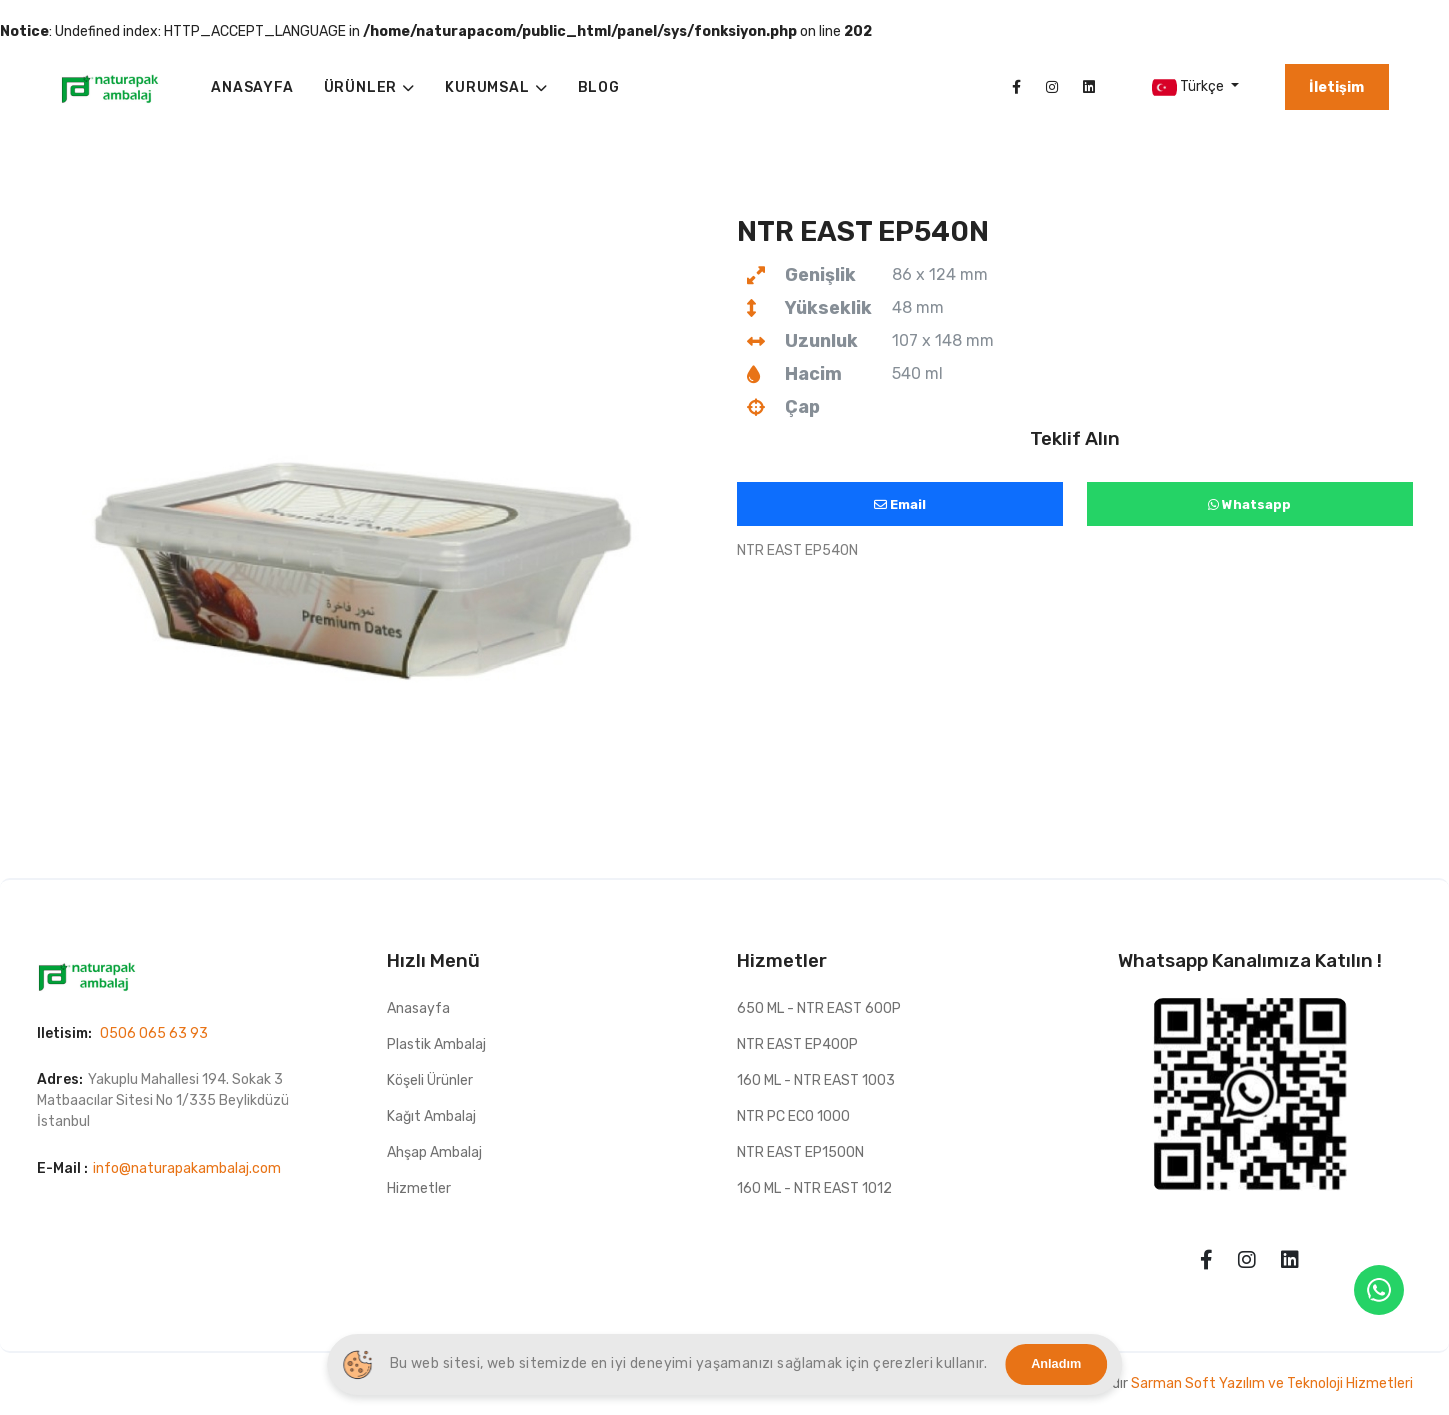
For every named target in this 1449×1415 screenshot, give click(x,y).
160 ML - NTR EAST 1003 (816, 1080)
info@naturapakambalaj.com (187, 1168)
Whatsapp (1249, 504)
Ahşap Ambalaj (434, 1152)
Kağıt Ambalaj (431, 1116)
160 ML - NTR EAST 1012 (814, 1188)
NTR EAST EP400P (797, 1044)
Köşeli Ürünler (430, 1080)
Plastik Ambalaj (436, 1044)
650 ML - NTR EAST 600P (819, 1008)
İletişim (1336, 87)
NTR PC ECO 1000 (793, 1116)
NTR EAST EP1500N (800, 1152)
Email (900, 504)
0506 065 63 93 (154, 1033)
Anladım (1056, 1364)
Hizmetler (419, 1188)
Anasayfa (418, 1008)
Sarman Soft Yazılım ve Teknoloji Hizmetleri (1272, 1383)
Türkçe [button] (1189, 87)
